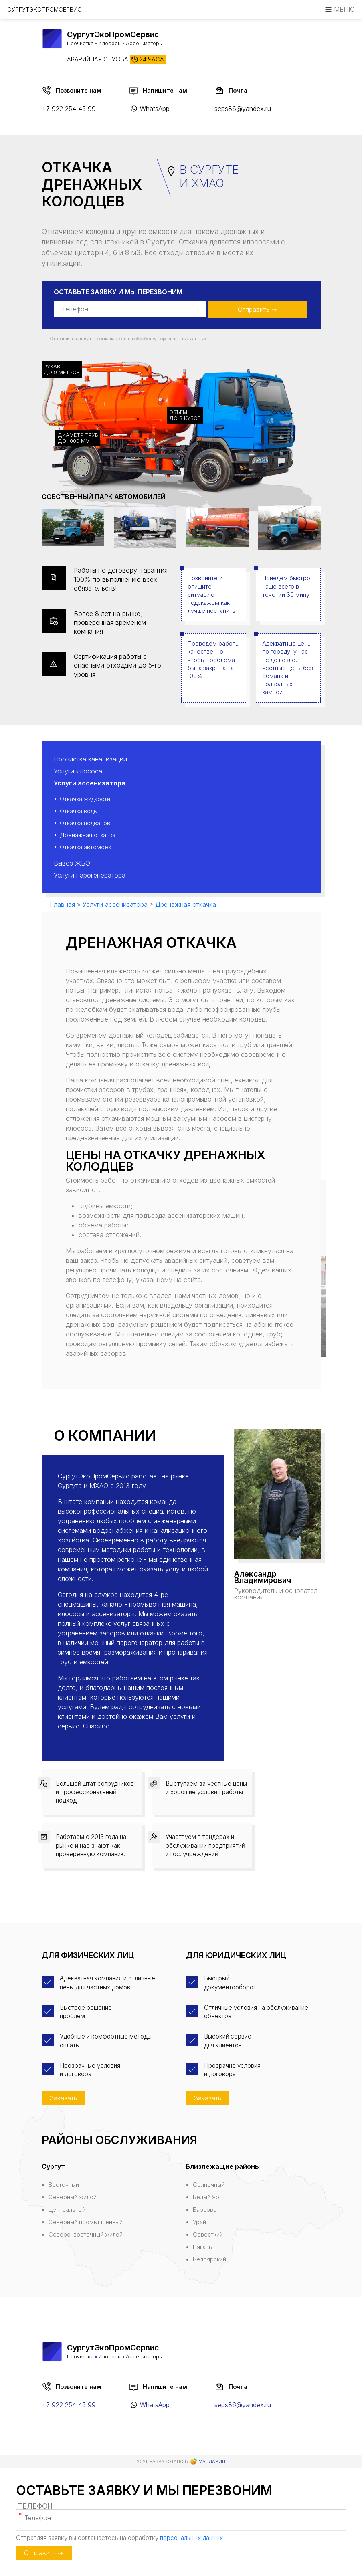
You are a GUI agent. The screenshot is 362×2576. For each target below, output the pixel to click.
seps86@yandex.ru (242, 109)
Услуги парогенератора (89, 875)
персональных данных (182, 338)
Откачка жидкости (85, 798)
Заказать (63, 2098)
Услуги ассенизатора (89, 783)
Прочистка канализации (90, 759)
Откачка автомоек (85, 847)
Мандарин (207, 2461)
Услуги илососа (78, 771)
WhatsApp (155, 109)
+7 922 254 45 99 (69, 109)
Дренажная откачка (87, 835)
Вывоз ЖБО (72, 863)
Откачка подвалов (85, 823)
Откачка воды (79, 811)
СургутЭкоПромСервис (44, 9)
